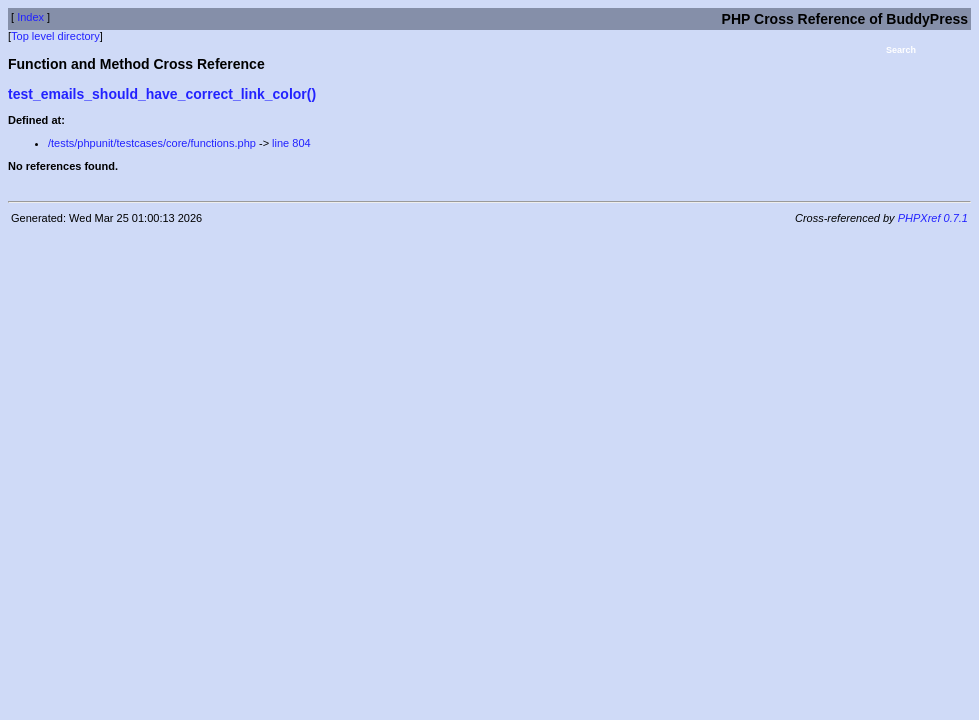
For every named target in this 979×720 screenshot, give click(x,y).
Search (901, 50)
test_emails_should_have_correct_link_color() (162, 94)
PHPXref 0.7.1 (933, 218)
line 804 (291, 143)
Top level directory (55, 36)
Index (30, 17)
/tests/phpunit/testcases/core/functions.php (152, 143)
